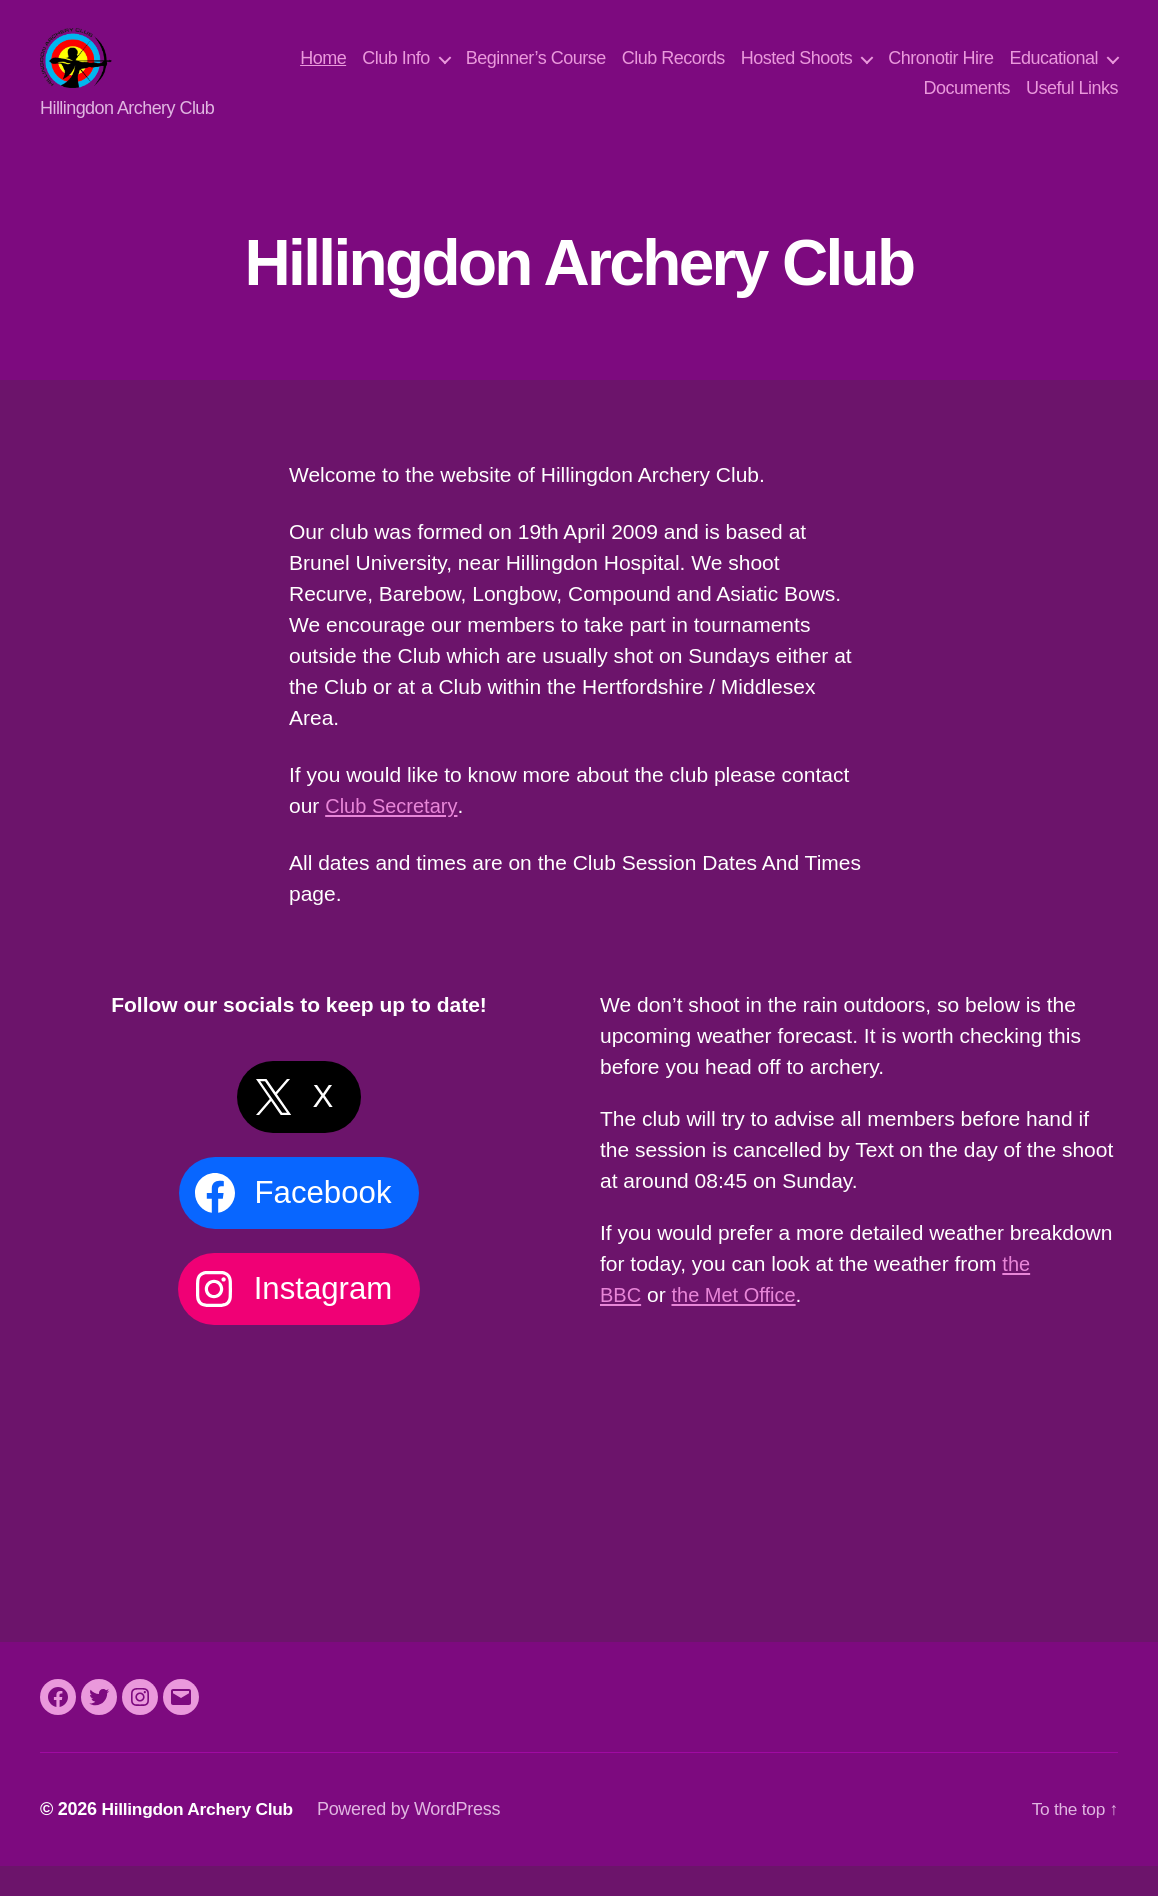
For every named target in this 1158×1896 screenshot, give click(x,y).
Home (448, 73)
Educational (843, 103)
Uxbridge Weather (859, 1437)
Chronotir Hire (1065, 73)
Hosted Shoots (921, 73)
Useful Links (1072, 103)
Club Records (797, 73)
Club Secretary (393, 835)
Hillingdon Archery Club (200, 1839)
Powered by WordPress (416, 1839)
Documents (966, 103)
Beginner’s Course (660, 73)
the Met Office (739, 1324)
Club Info (521, 73)
